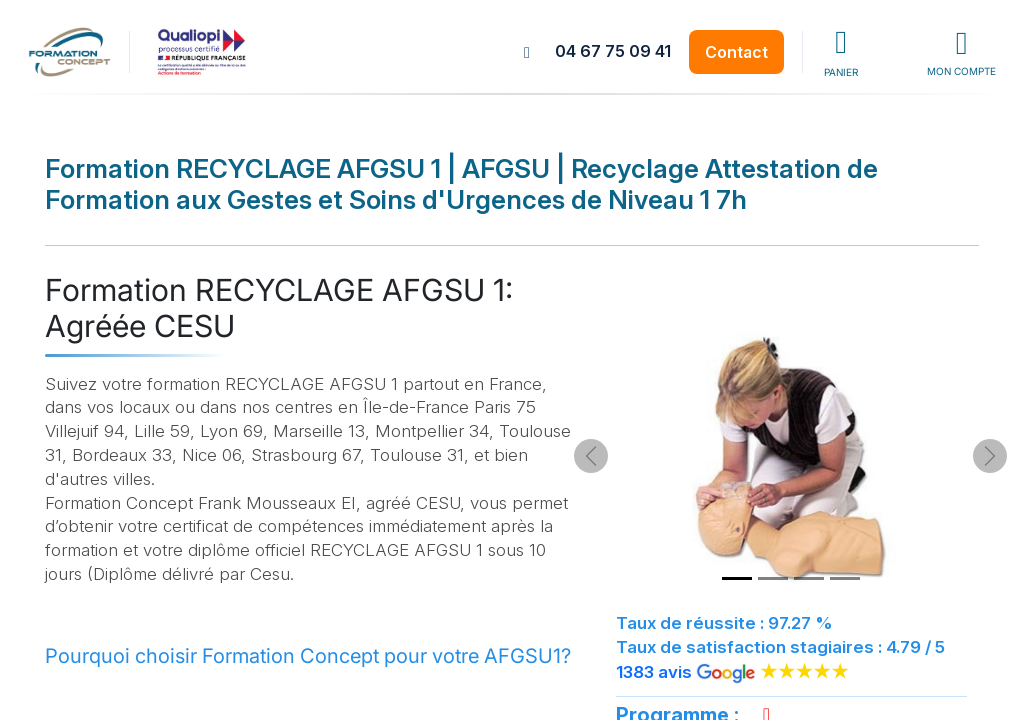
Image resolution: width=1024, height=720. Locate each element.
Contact (736, 52)
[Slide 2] (773, 578)
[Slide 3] (809, 578)
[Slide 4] (845, 578)
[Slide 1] (737, 578)
